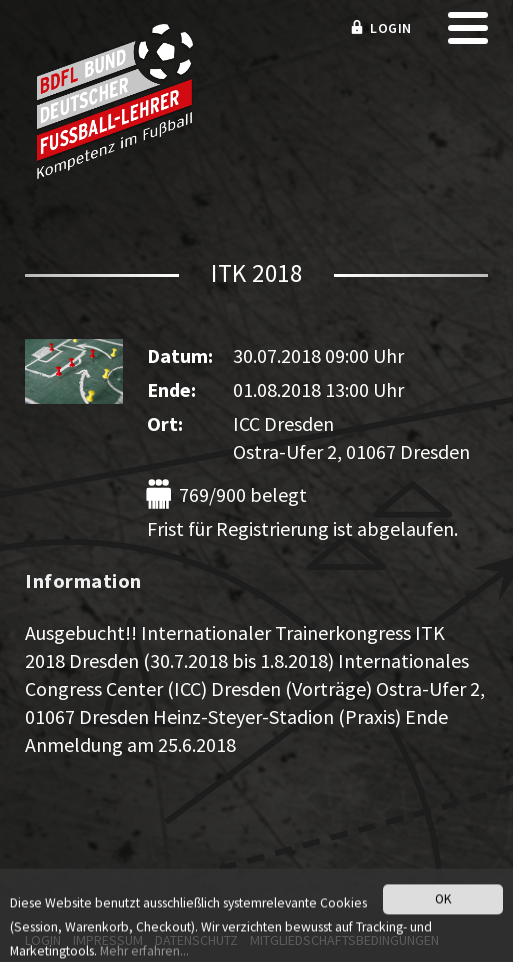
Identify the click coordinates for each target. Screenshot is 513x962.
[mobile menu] (468, 34)
